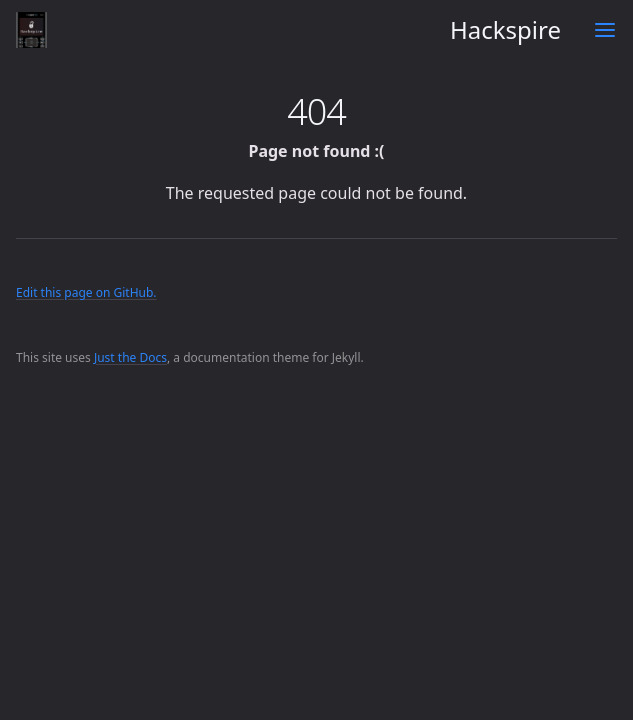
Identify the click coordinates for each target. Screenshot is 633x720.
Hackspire (288, 30)
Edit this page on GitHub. (86, 292)
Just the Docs (130, 357)
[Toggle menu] (605, 30)
